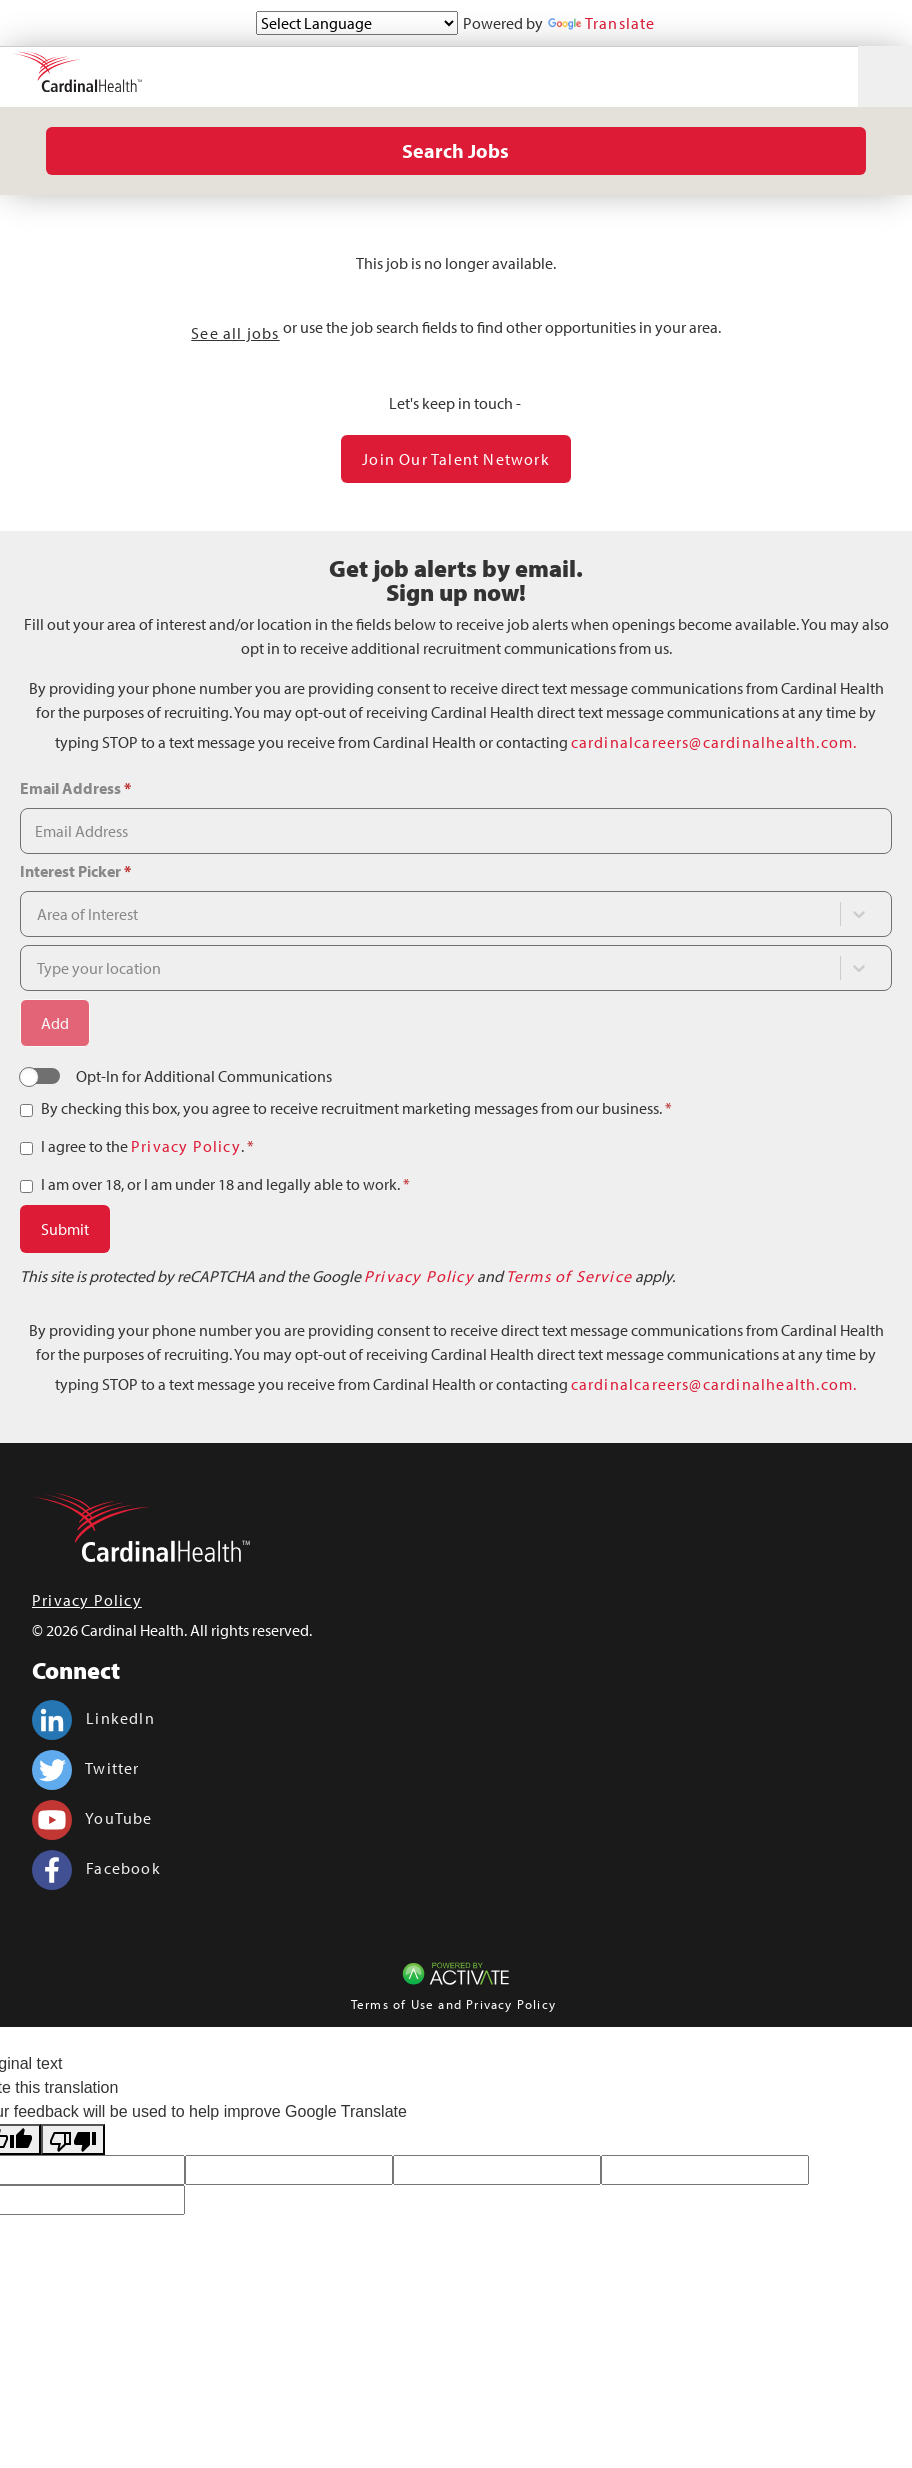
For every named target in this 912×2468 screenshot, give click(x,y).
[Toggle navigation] (885, 76)
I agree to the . (147, 1146)
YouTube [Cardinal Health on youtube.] (92, 1818)
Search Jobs (455, 150)
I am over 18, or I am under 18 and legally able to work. (225, 1184)
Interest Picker (75, 871)
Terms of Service (569, 1276)
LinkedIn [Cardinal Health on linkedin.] (93, 1718)
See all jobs (235, 333)
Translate (602, 23)
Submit (65, 1229)
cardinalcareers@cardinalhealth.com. (714, 742)
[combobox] (413, 914)
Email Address (75, 788)
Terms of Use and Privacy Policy (453, 2004)
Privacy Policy (186, 1146)
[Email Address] (456, 831)
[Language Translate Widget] (357, 23)
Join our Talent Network (456, 459)
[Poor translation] (73, 2139)
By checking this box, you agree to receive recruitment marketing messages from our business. (356, 1108)
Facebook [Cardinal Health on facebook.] (96, 1868)
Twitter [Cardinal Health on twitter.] (86, 1768)
